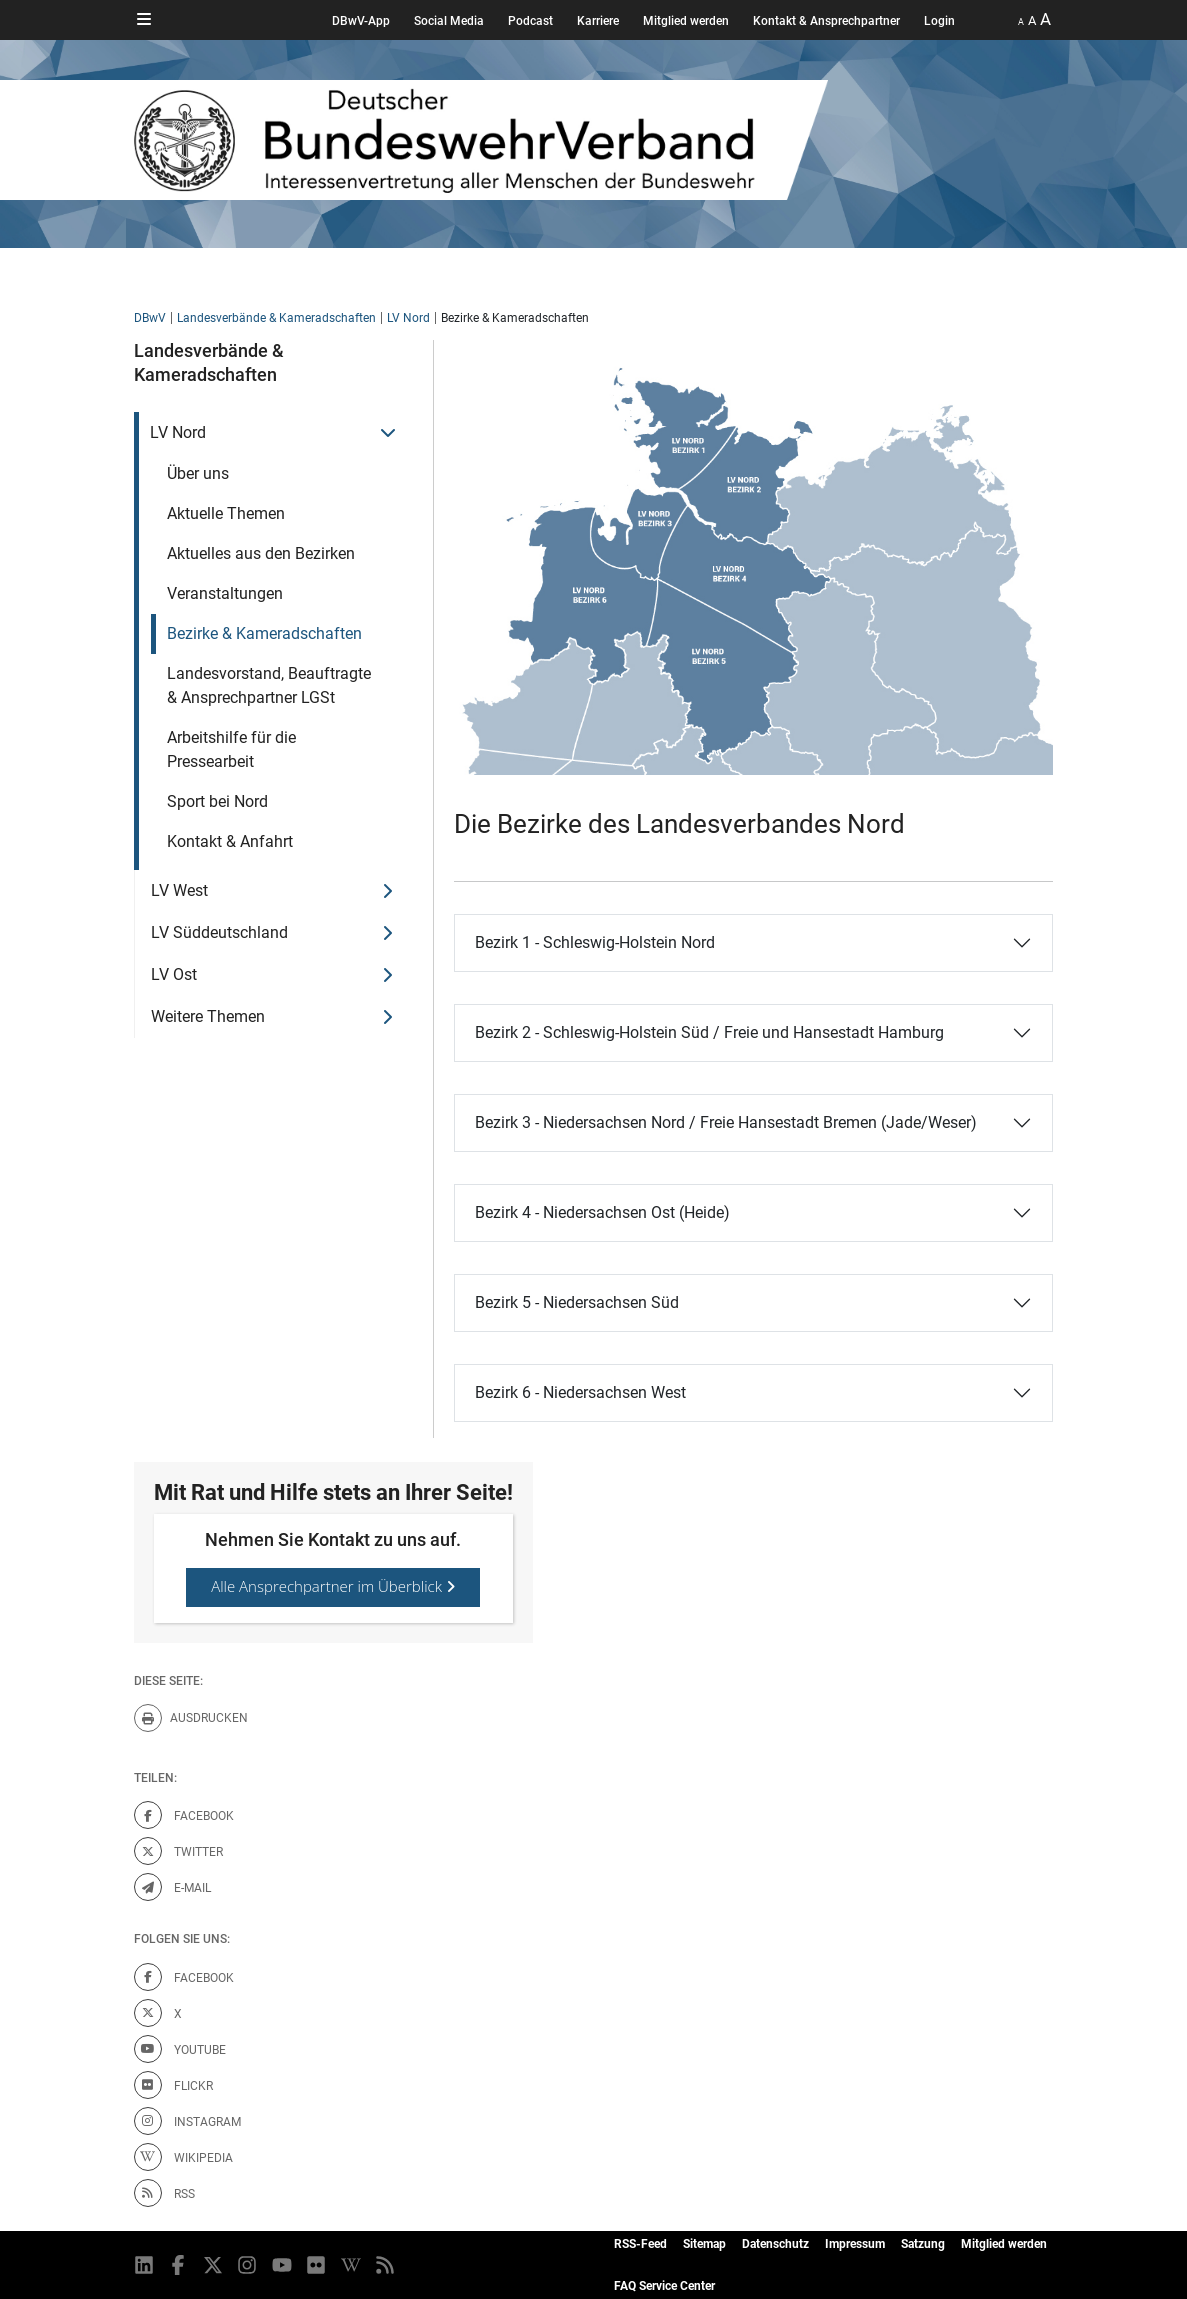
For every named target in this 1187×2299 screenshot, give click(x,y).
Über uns (198, 473)
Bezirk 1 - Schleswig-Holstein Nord (595, 942)
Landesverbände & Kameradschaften (276, 318)
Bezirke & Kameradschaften (264, 633)
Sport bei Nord (217, 801)
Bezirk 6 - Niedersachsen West (580, 1392)
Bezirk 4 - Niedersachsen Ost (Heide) (602, 1212)
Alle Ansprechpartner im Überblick (333, 1586)
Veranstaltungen (225, 593)
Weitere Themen (208, 1016)
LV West (179, 890)
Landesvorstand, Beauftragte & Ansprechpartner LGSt (269, 685)
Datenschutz (775, 2244)
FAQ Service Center (664, 2286)
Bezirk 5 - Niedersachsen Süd (577, 1302)
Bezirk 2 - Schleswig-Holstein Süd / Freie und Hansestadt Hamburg (709, 1032)
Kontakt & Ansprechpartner (826, 21)
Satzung (923, 2244)
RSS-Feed (640, 2244)
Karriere (598, 21)
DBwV (150, 318)
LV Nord (408, 318)
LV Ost (174, 974)
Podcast (530, 21)
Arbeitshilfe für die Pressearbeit (231, 749)
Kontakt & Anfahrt (230, 841)
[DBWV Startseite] (568, 140)
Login (939, 21)
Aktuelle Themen (226, 513)
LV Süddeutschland (219, 932)
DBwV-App (361, 21)
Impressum (855, 2244)
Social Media (449, 21)
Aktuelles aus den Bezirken (261, 553)
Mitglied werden (686, 21)
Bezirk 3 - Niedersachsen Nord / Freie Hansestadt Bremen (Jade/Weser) (726, 1122)
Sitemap (704, 2244)
